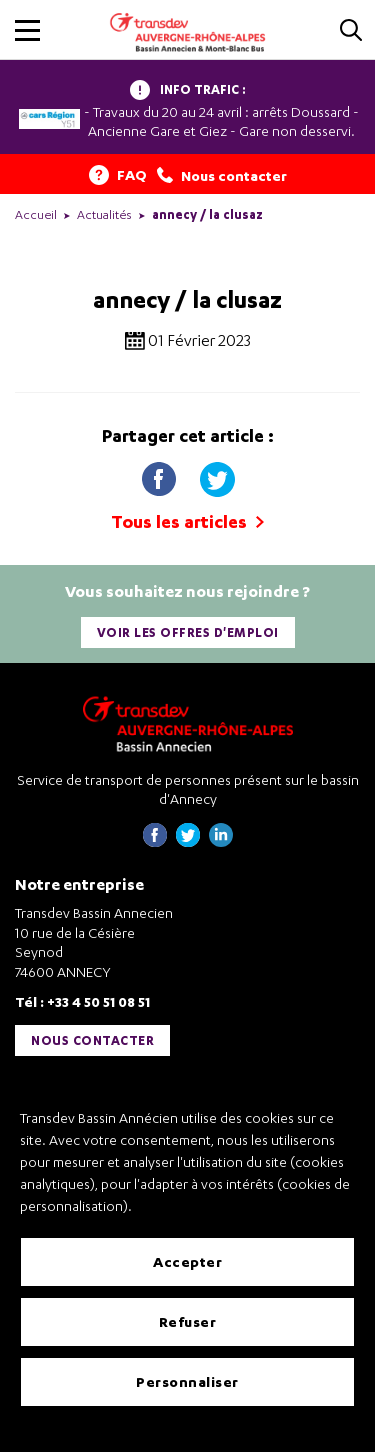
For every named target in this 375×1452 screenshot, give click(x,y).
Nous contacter (92, 1040)
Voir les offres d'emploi (188, 632)
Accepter (187, 1261)
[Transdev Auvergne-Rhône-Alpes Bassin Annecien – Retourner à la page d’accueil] (188, 723)
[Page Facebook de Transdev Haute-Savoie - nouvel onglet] (155, 841)
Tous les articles (187, 521)
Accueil (36, 214)
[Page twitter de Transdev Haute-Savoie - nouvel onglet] (188, 841)
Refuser (188, 1321)
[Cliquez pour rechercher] (351, 31)
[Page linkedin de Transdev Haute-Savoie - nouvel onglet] (221, 841)
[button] (27, 30)
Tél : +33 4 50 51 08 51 (82, 1001)
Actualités (104, 214)
